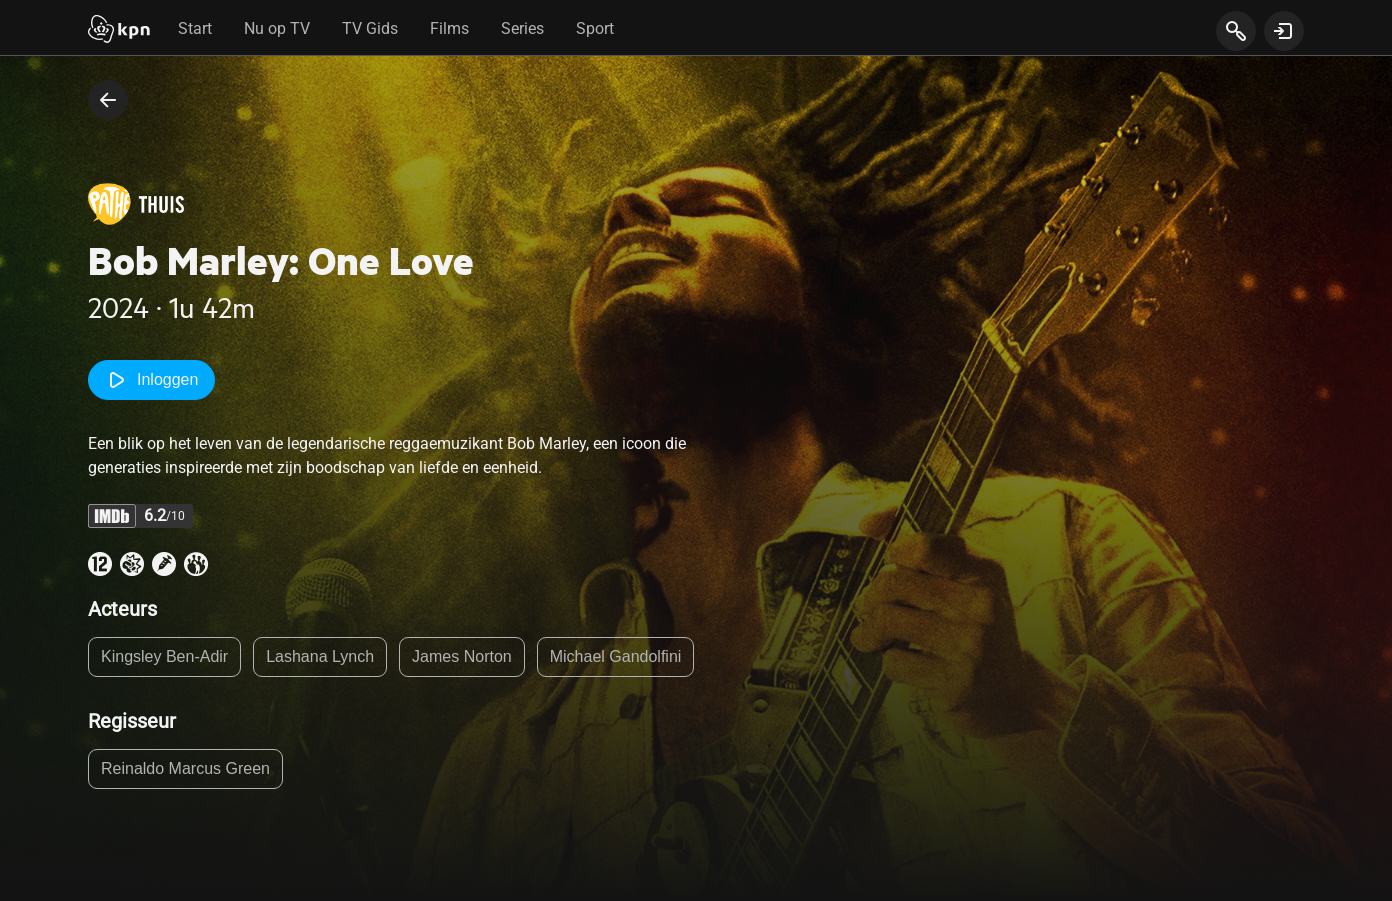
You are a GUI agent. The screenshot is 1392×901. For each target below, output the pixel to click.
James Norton (462, 656)
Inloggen (151, 380)
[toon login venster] (1284, 31)
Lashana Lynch (320, 656)
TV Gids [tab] (370, 28)
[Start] (119, 31)
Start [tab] (195, 28)
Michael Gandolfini (616, 656)
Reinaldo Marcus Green (185, 768)
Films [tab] (449, 28)
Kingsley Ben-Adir (164, 656)
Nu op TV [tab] (277, 28)
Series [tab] (522, 28)
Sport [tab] (595, 28)
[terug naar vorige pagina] (108, 100)
